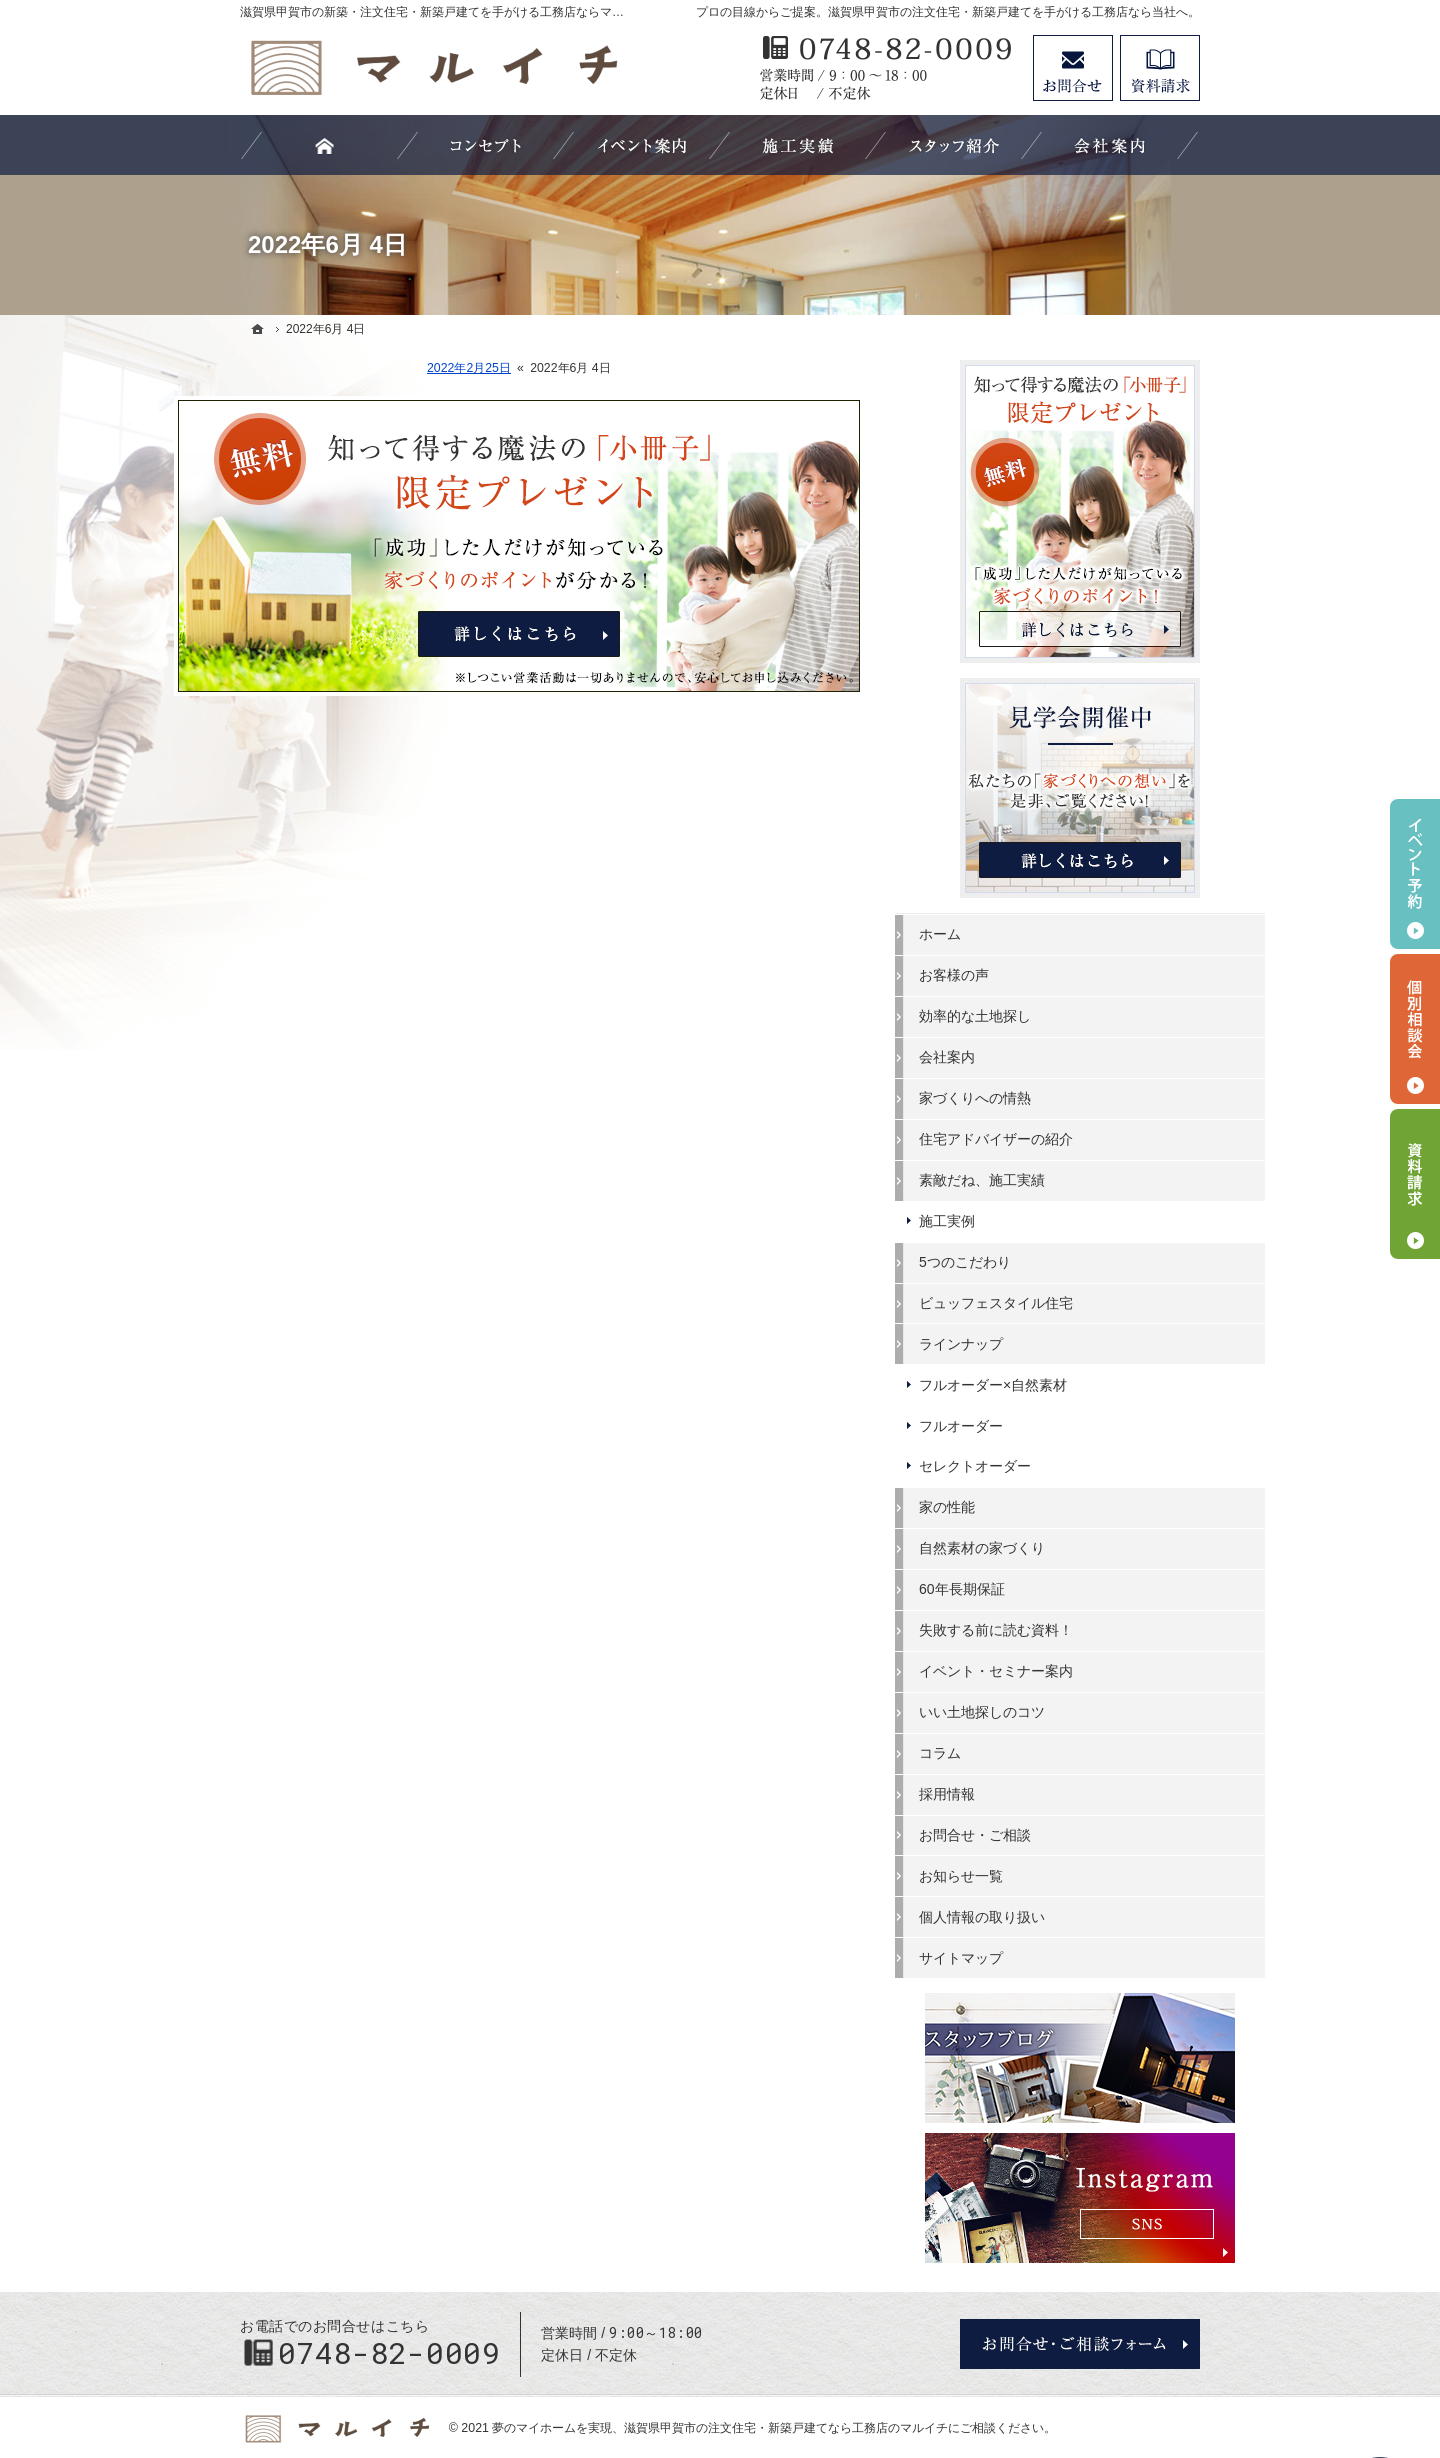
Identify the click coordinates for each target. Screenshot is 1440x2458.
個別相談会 (1415, 1029)
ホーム (1005, 933)
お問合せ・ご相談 (1040, 1833)
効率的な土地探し (1040, 1015)
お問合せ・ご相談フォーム (1080, 2286)
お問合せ (1073, 68)
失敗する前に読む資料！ (1061, 1629)
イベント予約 (1415, 874)
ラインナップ (1026, 1342)
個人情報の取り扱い (1047, 1915)
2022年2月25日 (535, 368)
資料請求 (1160, 68)
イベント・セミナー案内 (1061, 1670)
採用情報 (1012, 1793)
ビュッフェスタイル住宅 (1061, 1302)
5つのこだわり (1030, 1261)
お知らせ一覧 (1026, 1874)
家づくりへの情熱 (1040, 1097)
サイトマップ (1026, 1956)
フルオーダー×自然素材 (1058, 1383)
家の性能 (1012, 1506)
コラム (1005, 1752)
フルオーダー (1026, 1424)
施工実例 (1012, 1220)
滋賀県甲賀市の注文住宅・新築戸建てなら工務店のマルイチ (786, 2370)
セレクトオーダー (1040, 1465)
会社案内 (1012, 1056)
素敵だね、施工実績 (1047, 1179)
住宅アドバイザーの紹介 (1061, 1138)
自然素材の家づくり (1047, 1547)
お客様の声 (1019, 974)
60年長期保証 (1027, 1588)
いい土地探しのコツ (1047, 1711)
